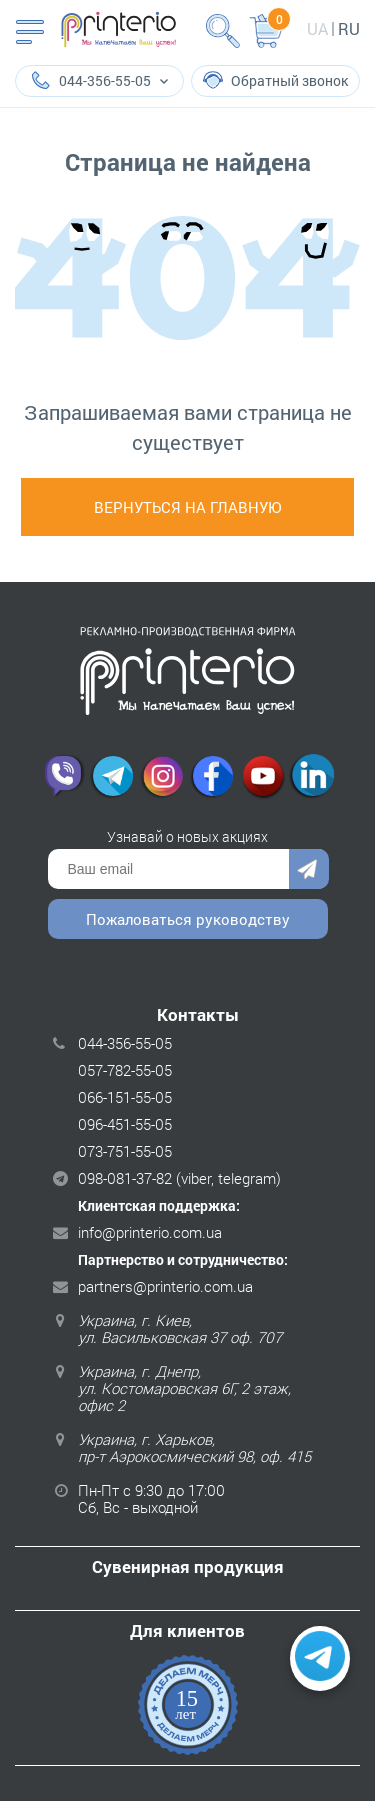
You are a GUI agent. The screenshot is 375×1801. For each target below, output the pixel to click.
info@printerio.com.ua (150, 1232)
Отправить (309, 869)
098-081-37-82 (125, 1178)
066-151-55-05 (125, 1097)
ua (317, 28)
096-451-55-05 (125, 1124)
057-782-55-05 (125, 1070)
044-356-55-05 (125, 1043)
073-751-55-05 (125, 1151)
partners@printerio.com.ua (165, 1286)
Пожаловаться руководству (188, 919)
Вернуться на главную (187, 507)
